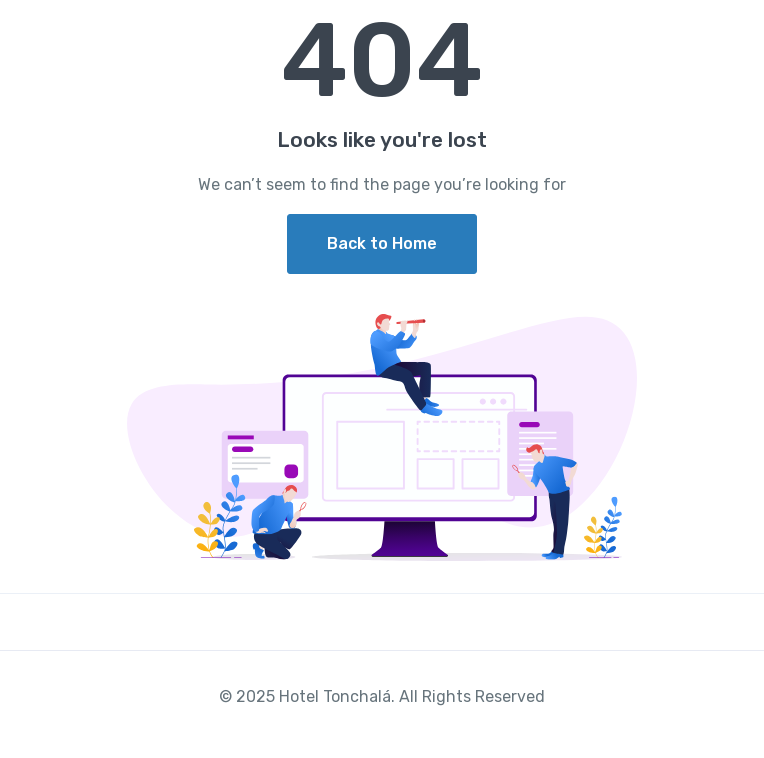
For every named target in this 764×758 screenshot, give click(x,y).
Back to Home (382, 243)
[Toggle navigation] (731, 33)
